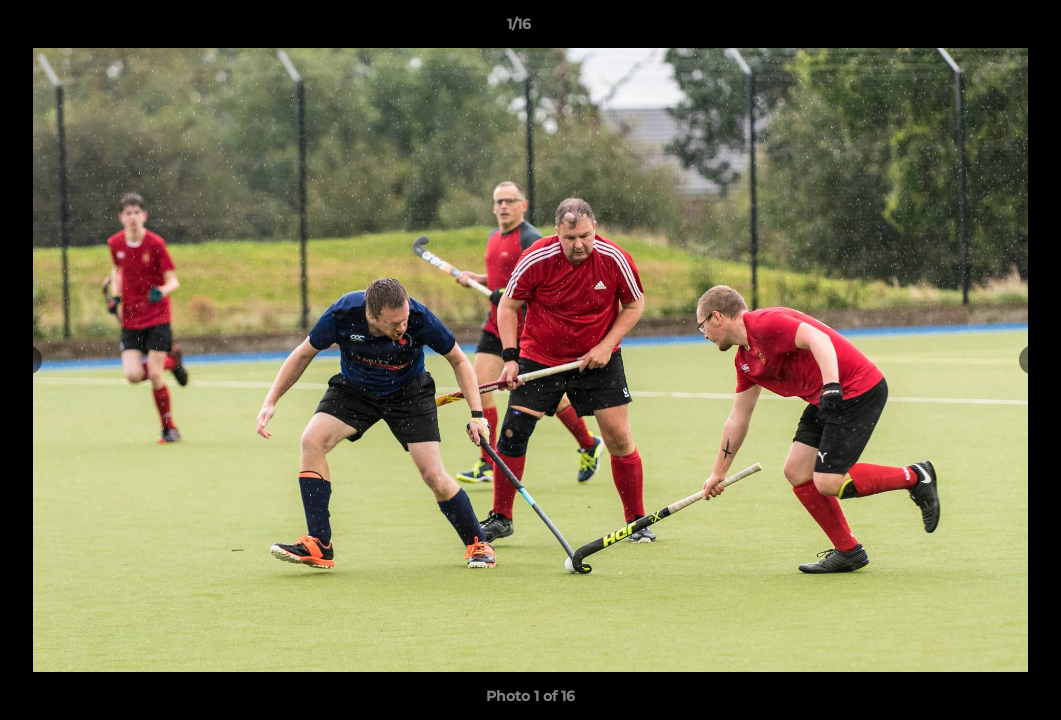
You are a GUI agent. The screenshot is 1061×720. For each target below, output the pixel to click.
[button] (977, 29)
